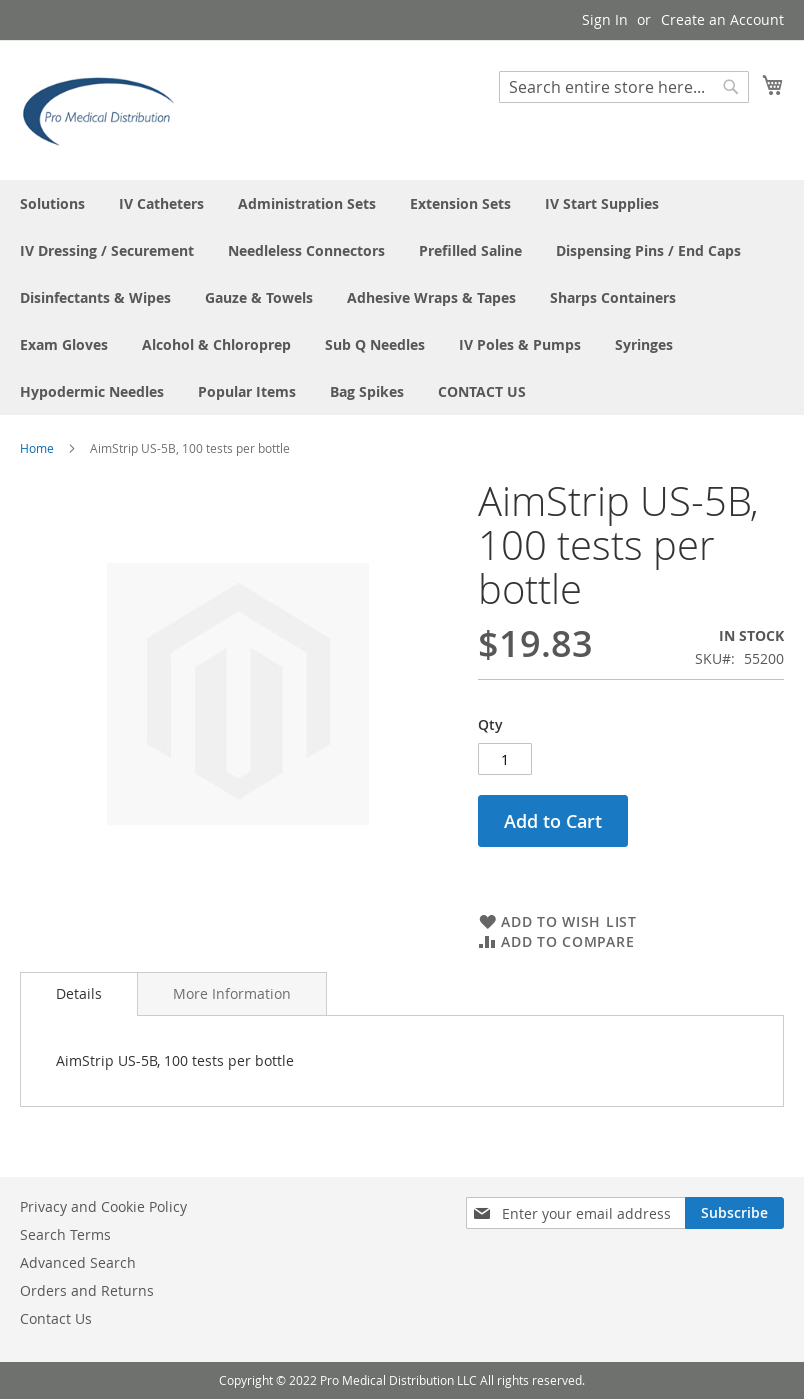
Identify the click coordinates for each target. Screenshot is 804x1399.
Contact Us (56, 1318)
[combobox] (624, 87)
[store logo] (105, 109)
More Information (232, 993)
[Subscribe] (734, 1213)
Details (79, 993)
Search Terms (65, 1234)
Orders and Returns (87, 1290)
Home (37, 448)
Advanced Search (78, 1262)
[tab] (79, 994)
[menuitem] (52, 203)
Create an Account (722, 19)
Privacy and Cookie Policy (103, 1206)
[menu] (402, 297)
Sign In (605, 19)
